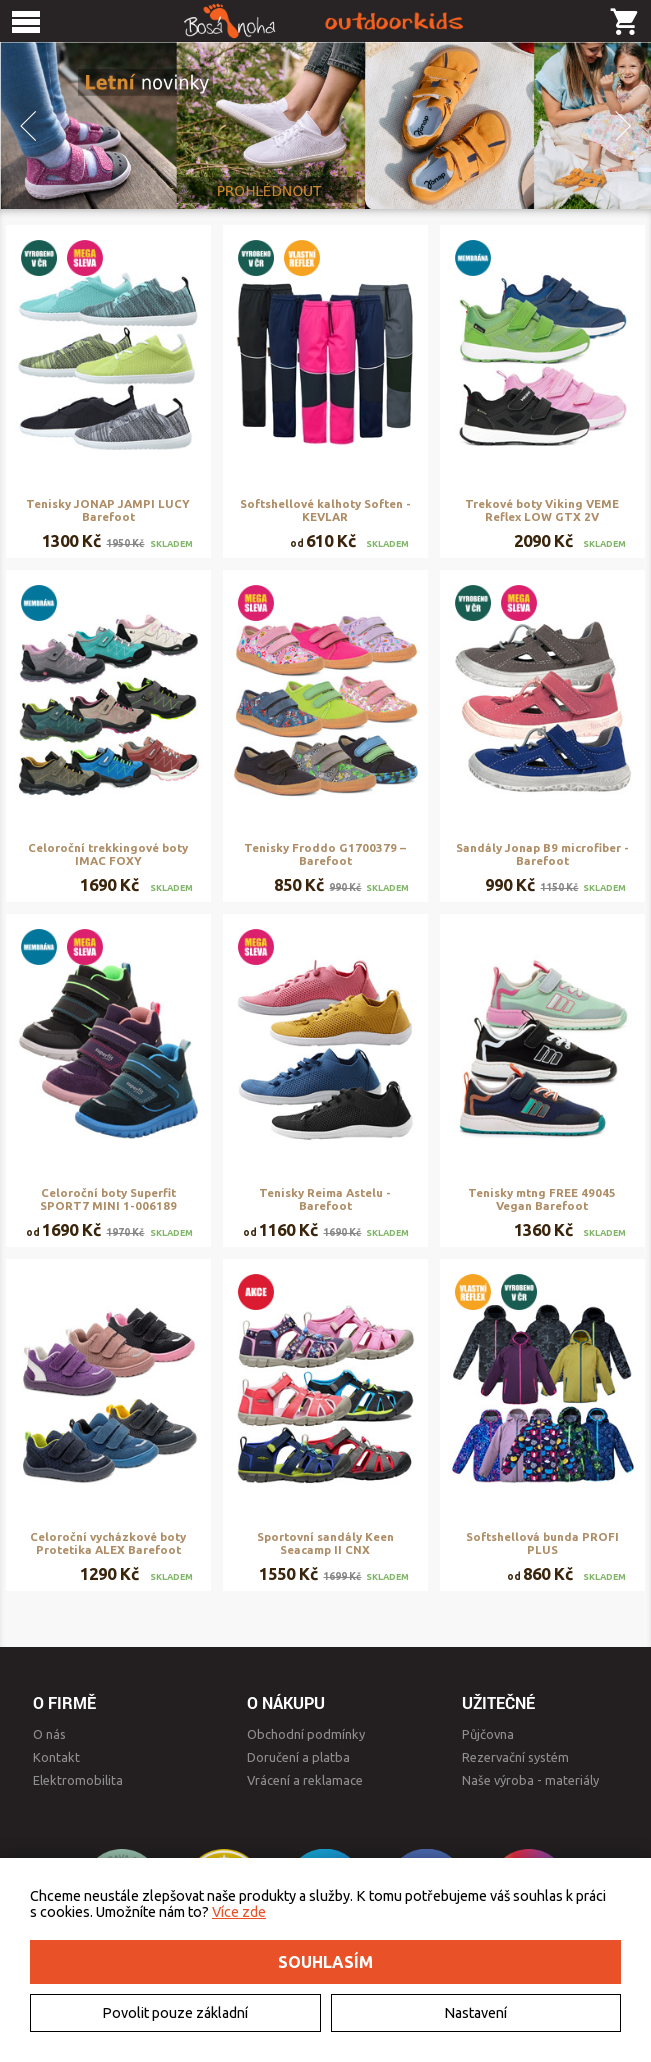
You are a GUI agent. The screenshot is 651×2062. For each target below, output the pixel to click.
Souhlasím (325, 1962)
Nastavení (475, 2013)
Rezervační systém (515, 1757)
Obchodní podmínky (306, 1734)
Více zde (239, 1912)
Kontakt (56, 1757)
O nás (49, 1734)
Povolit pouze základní (175, 2013)
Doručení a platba (298, 1757)
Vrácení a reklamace (305, 1780)
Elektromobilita (78, 1780)
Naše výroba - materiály (530, 1780)
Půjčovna (488, 1734)
